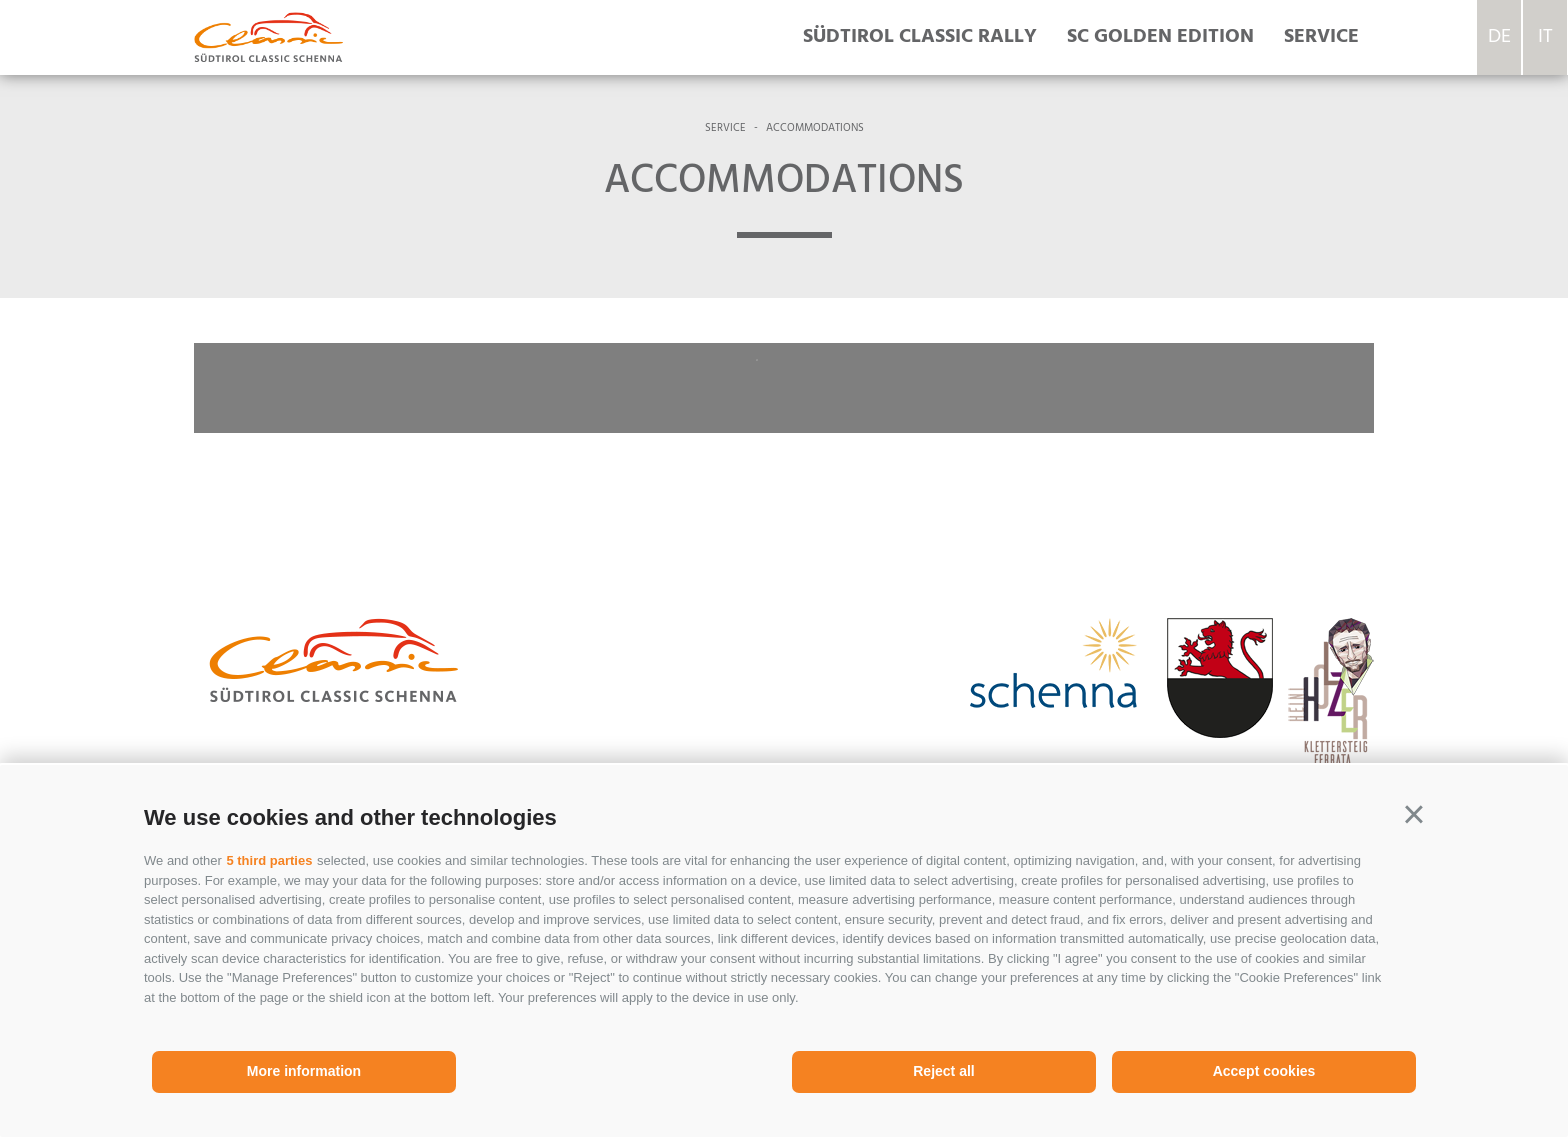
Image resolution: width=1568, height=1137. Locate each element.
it (1545, 37)
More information (304, 1071)
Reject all (943, 1071)
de (1499, 37)
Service (1321, 37)
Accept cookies (1264, 1071)
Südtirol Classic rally (920, 37)
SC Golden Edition (1160, 37)
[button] (1414, 815)
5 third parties (269, 860)
